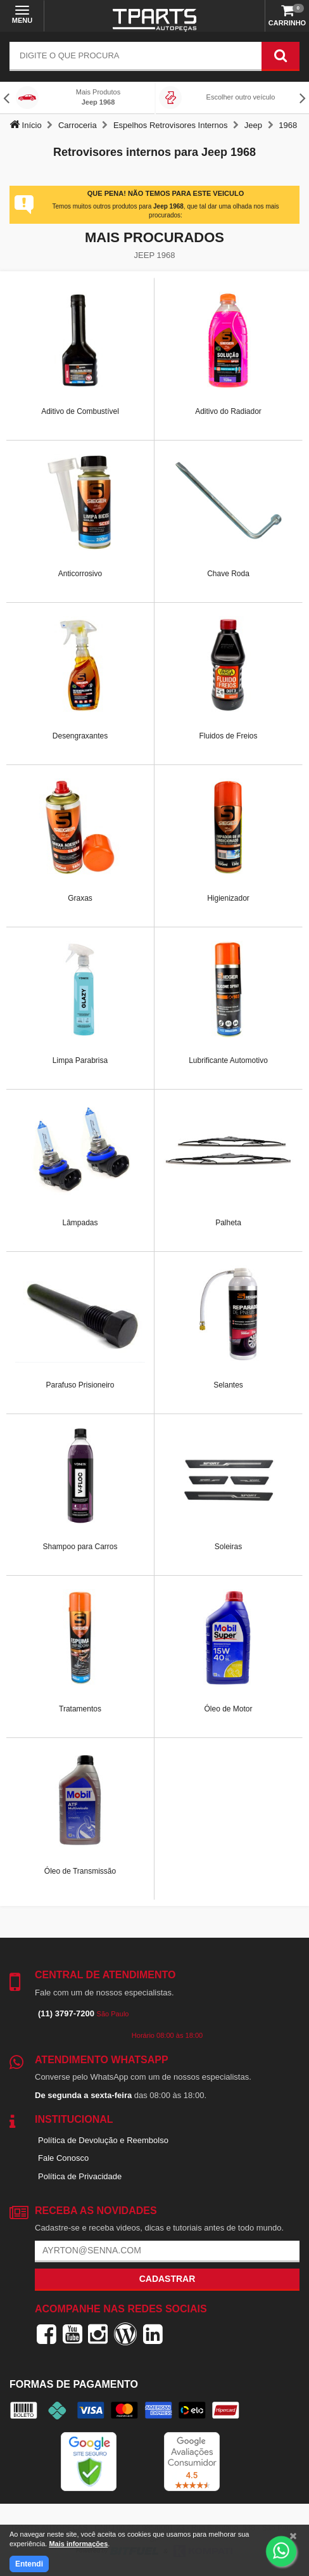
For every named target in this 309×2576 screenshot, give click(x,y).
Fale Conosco (63, 2158)
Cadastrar (167, 2279)
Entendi (29, 2564)
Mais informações (78, 2543)
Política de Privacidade (80, 2176)
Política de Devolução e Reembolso (103, 2140)
